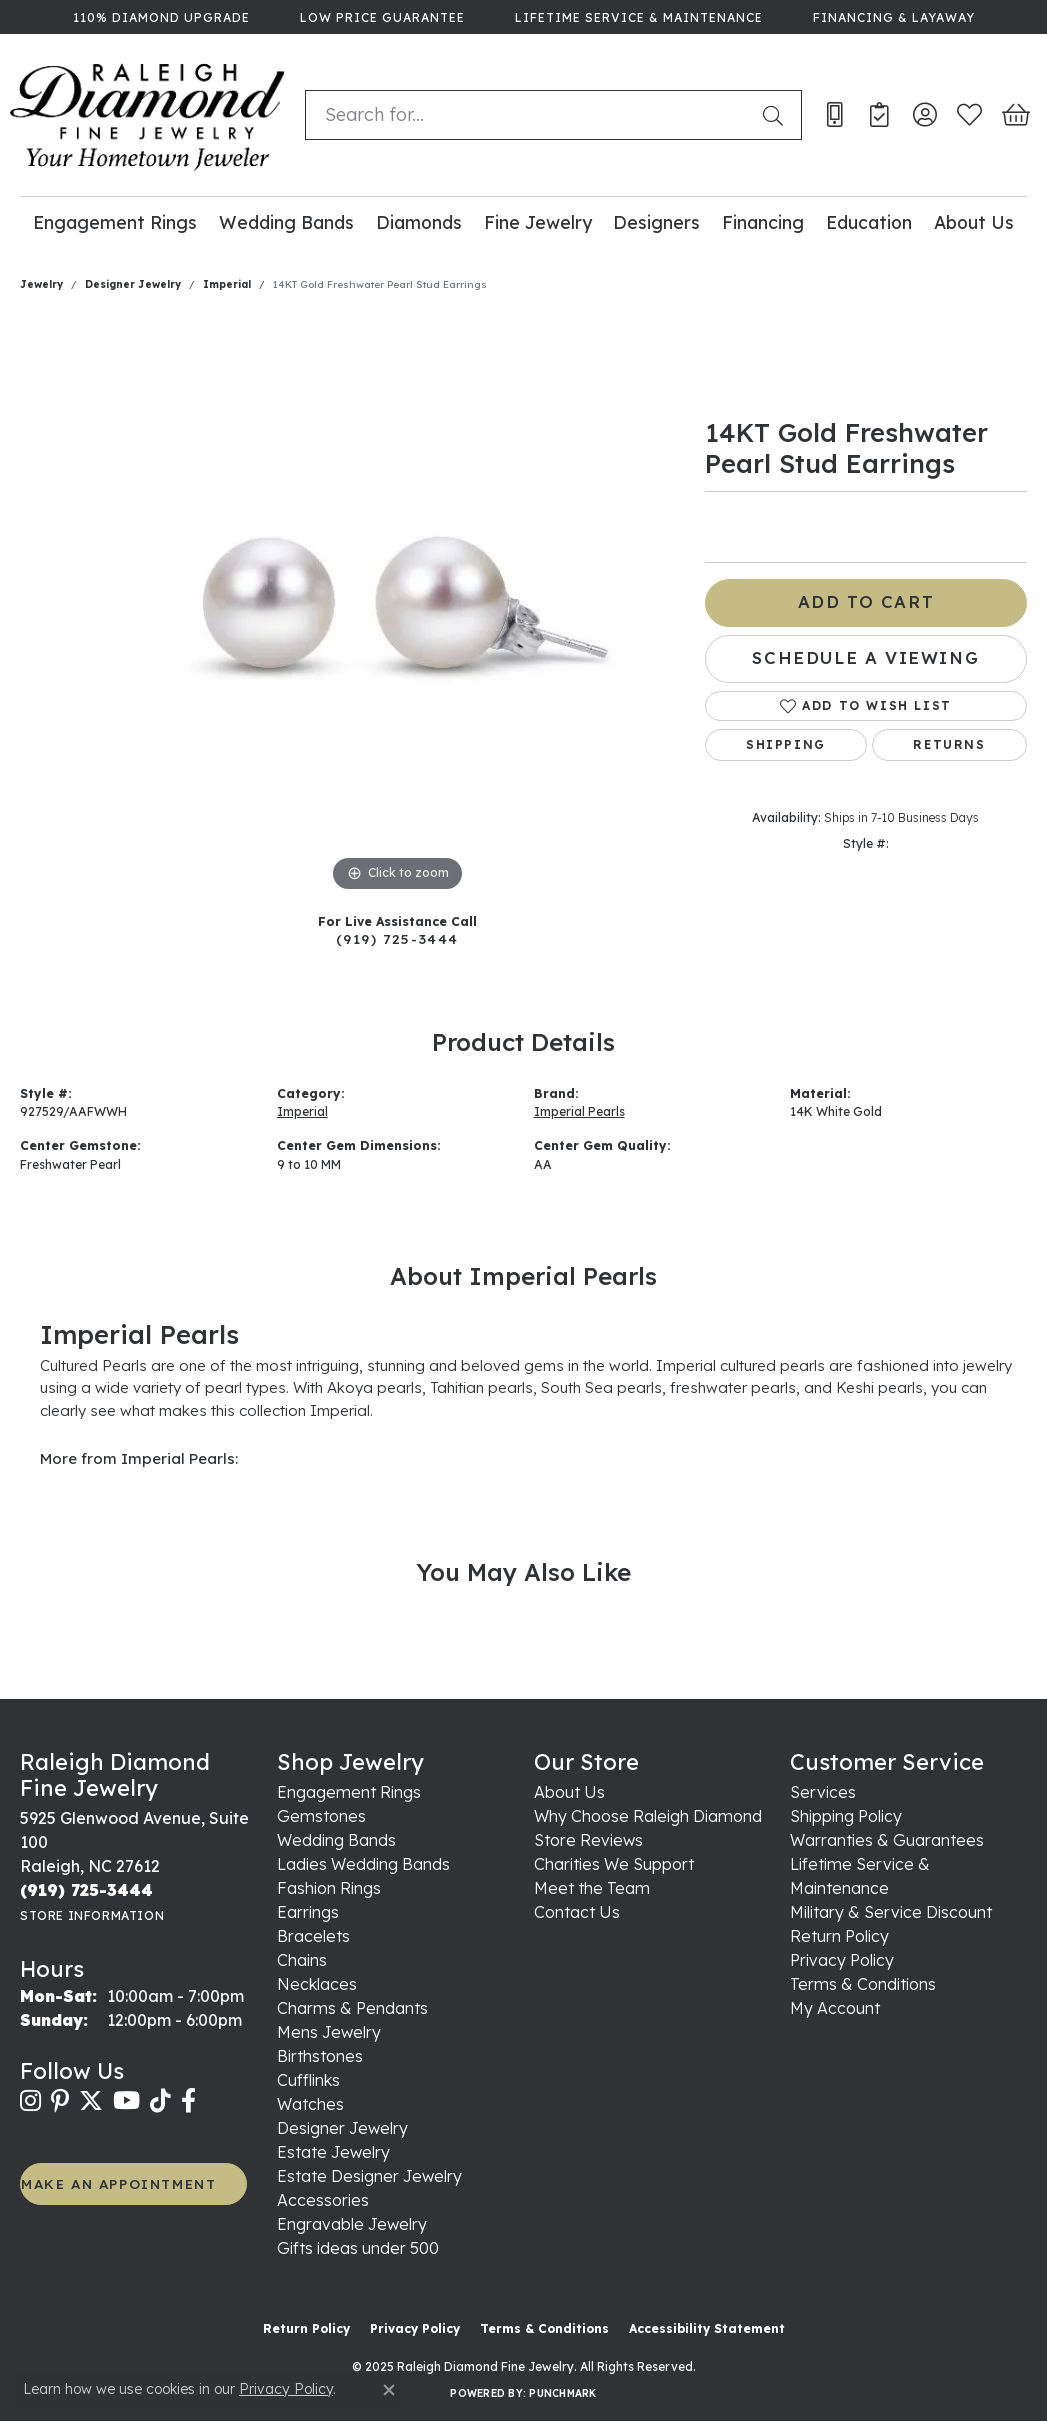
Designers (656, 222)
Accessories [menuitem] (323, 2200)
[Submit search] (777, 115)
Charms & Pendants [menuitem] (352, 2008)
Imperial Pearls (579, 1111)
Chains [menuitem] (302, 1960)
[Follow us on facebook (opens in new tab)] (188, 2101)
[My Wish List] (969, 115)
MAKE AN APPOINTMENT (118, 2183)
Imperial (227, 284)
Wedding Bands (286, 222)
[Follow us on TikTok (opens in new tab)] (160, 2101)
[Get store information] (92, 1915)
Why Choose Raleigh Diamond (648, 1816)
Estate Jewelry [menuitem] (333, 2152)
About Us (974, 222)
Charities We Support (614, 1864)
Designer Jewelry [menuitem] (342, 2128)
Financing (763, 222)
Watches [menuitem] (310, 2104)
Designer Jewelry (133, 284)
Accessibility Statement (707, 2328)
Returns (949, 744)
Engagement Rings (115, 222)
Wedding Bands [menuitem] (336, 1840)
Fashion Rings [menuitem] (329, 1888)
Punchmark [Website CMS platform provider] (562, 2393)
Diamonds (419, 222)
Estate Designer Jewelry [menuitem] (369, 2176)
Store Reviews (588, 1840)
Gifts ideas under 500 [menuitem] (358, 2248)
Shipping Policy (846, 1816)
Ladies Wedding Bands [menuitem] (363, 1864)
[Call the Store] (86, 1890)
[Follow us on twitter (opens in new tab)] (91, 2101)
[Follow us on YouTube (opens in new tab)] (126, 2101)
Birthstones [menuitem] (320, 2056)
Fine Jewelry (538, 222)
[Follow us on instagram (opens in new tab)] (30, 2101)
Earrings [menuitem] (308, 1912)
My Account (835, 2008)
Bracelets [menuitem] (313, 1936)
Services (823, 1792)
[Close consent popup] (389, 2390)
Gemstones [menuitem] (321, 1816)
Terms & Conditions (863, 1984)
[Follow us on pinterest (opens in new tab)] (60, 2101)
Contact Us (577, 1912)
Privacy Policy (842, 1960)
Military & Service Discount (891, 1912)
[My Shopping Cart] (1014, 115)
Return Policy (839, 1936)
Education (869, 222)
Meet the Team (592, 1888)
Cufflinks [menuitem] (308, 2080)
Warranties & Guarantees (887, 1840)
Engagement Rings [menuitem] (349, 1792)
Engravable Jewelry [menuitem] (352, 2224)
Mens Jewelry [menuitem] (329, 2032)
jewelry (41, 284)
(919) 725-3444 (397, 938)
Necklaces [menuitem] (317, 1984)
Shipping (786, 744)
